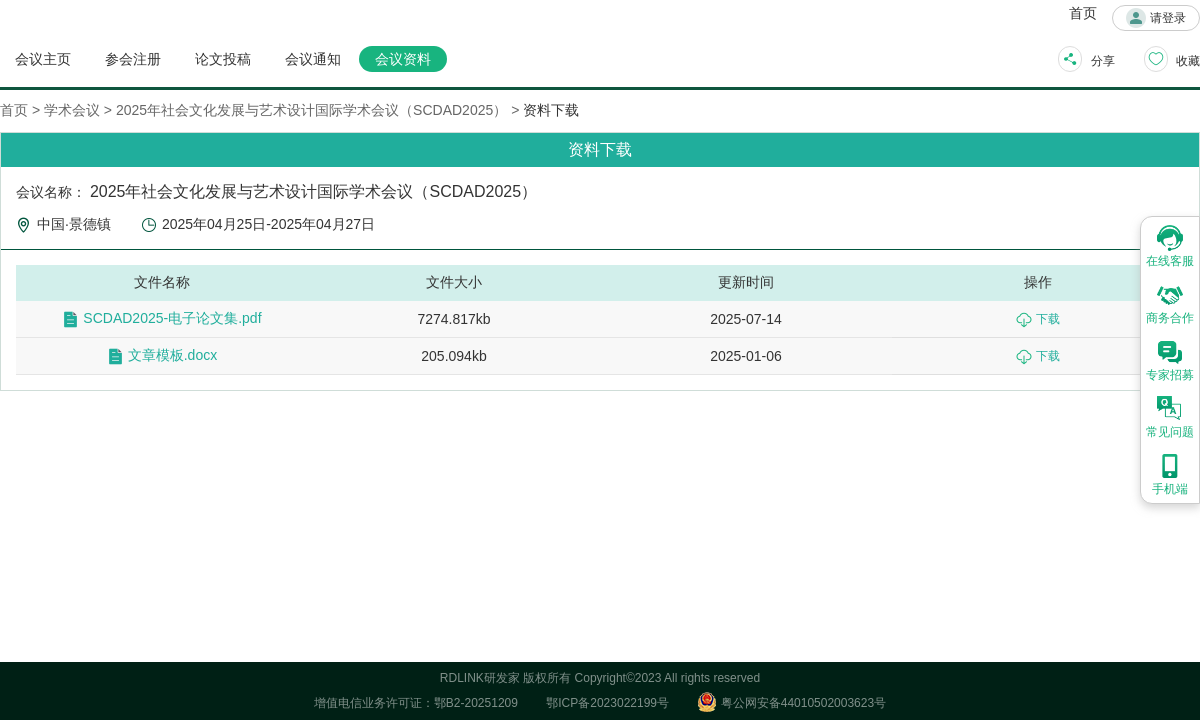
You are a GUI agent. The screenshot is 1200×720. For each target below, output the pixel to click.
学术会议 (72, 110)
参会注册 (133, 59)
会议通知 (313, 59)
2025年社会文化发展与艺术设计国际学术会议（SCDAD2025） (311, 110)
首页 (1083, 13)
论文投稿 (223, 59)
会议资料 (403, 59)
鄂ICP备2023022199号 (607, 703)
